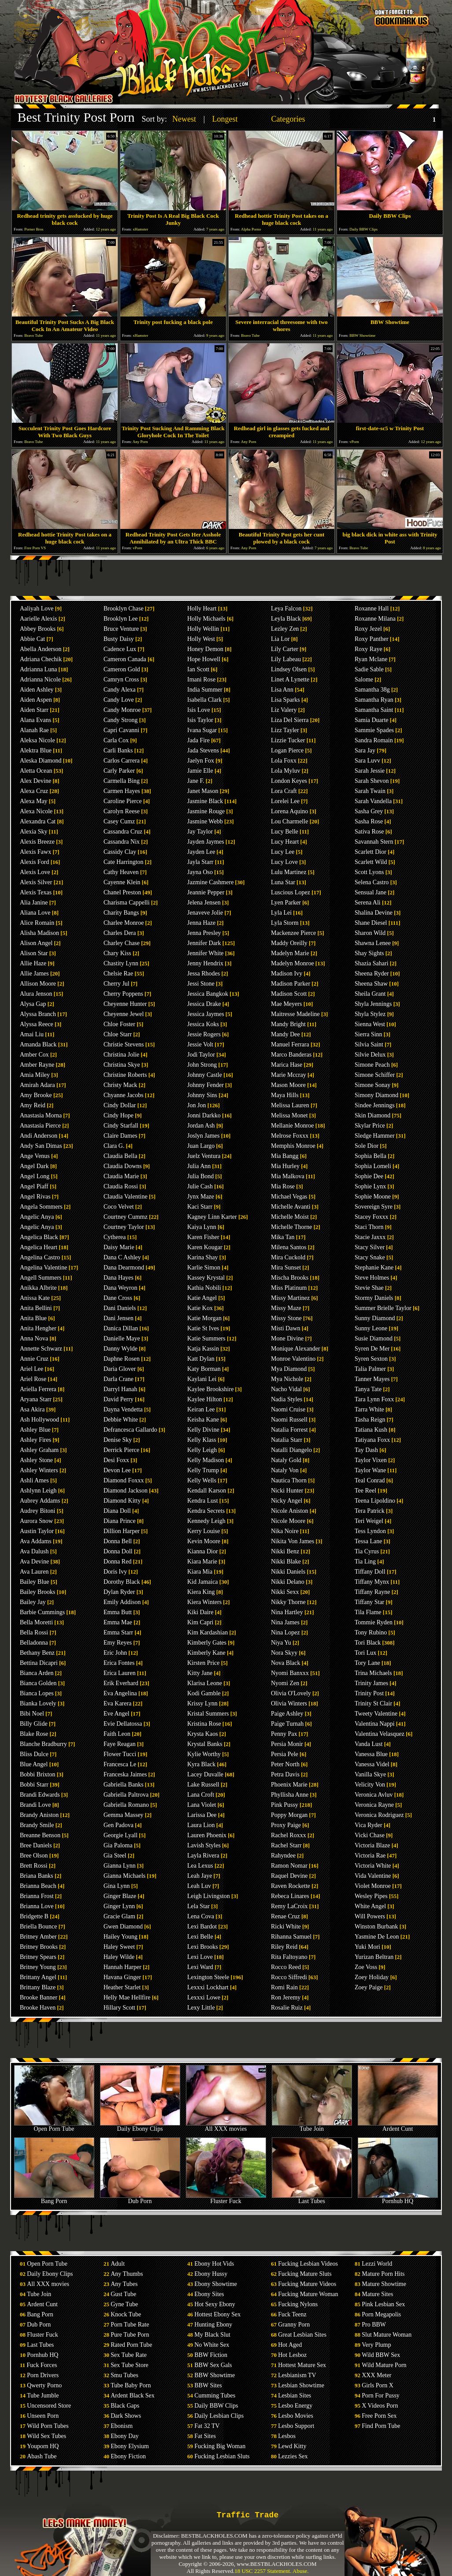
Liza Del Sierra (290, 720)
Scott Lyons (369, 872)
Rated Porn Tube (131, 2344)
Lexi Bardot (202, 1926)
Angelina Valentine (43, 1267)
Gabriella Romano (126, 1805)
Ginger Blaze (120, 1896)
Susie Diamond (374, 1338)
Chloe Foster (119, 1024)
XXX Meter (376, 2375)
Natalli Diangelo (291, 1450)
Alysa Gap (33, 1004)
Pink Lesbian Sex (383, 2304)
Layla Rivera (203, 1855)
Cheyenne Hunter (125, 1004)
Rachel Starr (286, 1845)
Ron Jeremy (285, 1997)
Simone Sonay (372, 1085)
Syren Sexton (371, 1358)
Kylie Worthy (204, 1754)
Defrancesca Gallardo (130, 1429)
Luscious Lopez (290, 892)
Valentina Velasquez (379, 1734)
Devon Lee (117, 1470)
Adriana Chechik (41, 659)
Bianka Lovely (38, 1703)
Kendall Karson (206, 1490)
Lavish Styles (204, 1845)
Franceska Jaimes (125, 1774)
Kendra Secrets (206, 1511)
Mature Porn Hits (383, 2274)
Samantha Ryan (374, 699)
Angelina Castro (40, 1257)
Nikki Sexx (285, 1592)
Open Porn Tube (54, 2126)
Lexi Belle (200, 1936)
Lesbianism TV (297, 2375)
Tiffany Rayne (372, 1592)
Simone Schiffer (375, 1075)
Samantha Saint (374, 710)
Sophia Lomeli (373, 1166)
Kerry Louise (203, 1531)
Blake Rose (34, 1734)
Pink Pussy (284, 1805)
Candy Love (119, 699)
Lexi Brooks (202, 1946)
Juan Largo (201, 1146)
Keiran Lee (201, 1409)
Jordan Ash (201, 1125)
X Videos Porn (380, 2405)
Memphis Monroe (293, 1146)
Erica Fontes (119, 1663)
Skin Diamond (372, 1115)
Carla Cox (116, 740)
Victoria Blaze (372, 1845)
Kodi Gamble (204, 1693)
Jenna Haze (201, 922)
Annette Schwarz (41, 1348)
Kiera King (201, 1592)
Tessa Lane (368, 1541)
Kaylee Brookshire (210, 1389)
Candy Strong (120, 720)
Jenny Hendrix (205, 963)
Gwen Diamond (123, 1926)
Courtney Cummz (126, 1217)
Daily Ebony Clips (140, 2126)
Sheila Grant (370, 993)
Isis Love (198, 710)
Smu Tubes (124, 2375)
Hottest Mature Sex (302, 2365)
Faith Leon (117, 1734)
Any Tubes (124, 2284)
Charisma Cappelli (127, 902)
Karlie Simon (203, 1267)
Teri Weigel (369, 1521)
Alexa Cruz (34, 791)
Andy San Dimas (41, 1146)
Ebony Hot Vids (214, 2263)
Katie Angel (202, 1298)
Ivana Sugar (202, 730)
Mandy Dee (285, 1034)
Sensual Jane (370, 892)
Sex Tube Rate (129, 2355)
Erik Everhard (121, 1683)
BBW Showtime (214, 2375)
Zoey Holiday (372, 1977)
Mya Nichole (287, 1379)
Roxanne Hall (372, 608)
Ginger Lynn (119, 1906)
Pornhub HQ (398, 2198)
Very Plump (376, 2344)
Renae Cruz (285, 1916)
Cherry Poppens (123, 993)
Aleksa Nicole (37, 740)
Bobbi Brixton (38, 1774)
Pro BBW (374, 2324)
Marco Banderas (291, 1054)
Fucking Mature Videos (307, 2284)
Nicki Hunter (287, 1490)
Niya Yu (281, 1642)
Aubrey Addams (40, 1500)
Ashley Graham (39, 1450)
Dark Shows (126, 2415)
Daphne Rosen (122, 1358)
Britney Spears (38, 1957)
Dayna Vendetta (123, 1409)
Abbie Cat (32, 639)
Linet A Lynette (290, 679)
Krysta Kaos (202, 1734)
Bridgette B (34, 1916)
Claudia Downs (123, 1166)
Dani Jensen (118, 1318)
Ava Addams (36, 1541)
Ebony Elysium (130, 2446)
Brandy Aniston (39, 1815)
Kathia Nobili (204, 1287)
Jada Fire (198, 740)
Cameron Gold (122, 669)
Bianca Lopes (37, 1693)
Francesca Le (120, 1764)
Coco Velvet (119, 1206)
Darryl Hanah (120, 1389)
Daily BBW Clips (216, 2405)
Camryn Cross (121, 679)
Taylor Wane (370, 1470)
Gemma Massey (124, 1815)
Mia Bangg (285, 1156)
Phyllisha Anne (289, 1794)
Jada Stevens (203, 750)
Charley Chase (122, 943)
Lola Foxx (283, 760)
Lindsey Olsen (289, 669)
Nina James (285, 1622)
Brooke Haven (38, 2007)
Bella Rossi (34, 1632)
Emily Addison (122, 1602)
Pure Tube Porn (130, 2334)
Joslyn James (203, 1135)
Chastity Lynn (121, 963)
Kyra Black (201, 1764)
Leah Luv (199, 1886)
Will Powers (370, 1916)
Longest (225, 119)
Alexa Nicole (36, 811)
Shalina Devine (374, 912)
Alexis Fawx (35, 852)
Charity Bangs (121, 912)
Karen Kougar (204, 1247)
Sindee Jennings (375, 1105)
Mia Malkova (287, 1176)
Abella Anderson (40, 649)
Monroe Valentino (293, 1358)
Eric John (115, 1652)
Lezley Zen (285, 628)
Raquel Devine (289, 1875)
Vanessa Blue (371, 1754)
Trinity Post (369, 1693)
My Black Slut (212, 2334)
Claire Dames (120, 1135)
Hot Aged (290, 2344)
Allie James (34, 973)
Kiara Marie (202, 1561)
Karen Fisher (203, 1237)
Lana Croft (200, 1794)
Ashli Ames (34, 1480)
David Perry (118, 1399)
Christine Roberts (125, 1075)
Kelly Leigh (202, 1450)
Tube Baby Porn (131, 2385)
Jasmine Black (205, 801)
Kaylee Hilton (204, 1399)
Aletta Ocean (36, 770)
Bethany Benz (37, 1652)
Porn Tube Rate (130, 2324)
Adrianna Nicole (40, 679)
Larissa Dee (201, 1815)
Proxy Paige (286, 1825)
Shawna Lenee (373, 943)
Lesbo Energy (295, 2405)
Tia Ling (365, 1561)
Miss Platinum (289, 1287)
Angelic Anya (37, 1217)
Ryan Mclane (371, 659)
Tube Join (312, 2126)
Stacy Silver (370, 1247)
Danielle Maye (122, 1338)
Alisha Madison (39, 933)
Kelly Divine (203, 1429)
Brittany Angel (38, 1977)
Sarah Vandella (373, 801)
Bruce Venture (121, 628)
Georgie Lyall (120, 1835)
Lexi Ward (200, 1967)
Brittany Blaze (38, 1987)
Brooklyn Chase (124, 608)
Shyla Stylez (370, 1014)
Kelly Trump (203, 1470)
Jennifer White (205, 953)
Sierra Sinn (368, 1034)
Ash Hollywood (39, 1419)
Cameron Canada (125, 659)
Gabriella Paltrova (126, 1794)
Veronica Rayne (374, 1805)
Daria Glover (120, 1369)
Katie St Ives (203, 1328)
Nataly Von (285, 1470)
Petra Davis (285, 1774)
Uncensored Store (49, 2405)
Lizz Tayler (285, 730)
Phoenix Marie (289, 1784)
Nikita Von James (292, 1541)
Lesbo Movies (295, 2415)
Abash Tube (41, 2456)
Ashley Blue (35, 1429)
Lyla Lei (281, 912)
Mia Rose (283, 1186)
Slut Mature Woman (386, 2334)
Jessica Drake (204, 1004)
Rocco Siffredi (289, 1977)
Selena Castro (372, 882)
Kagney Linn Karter (212, 1217)
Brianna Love (37, 1906)
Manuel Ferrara (290, 1044)
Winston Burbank (376, 1926)
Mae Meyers (286, 1004)
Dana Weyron (120, 1287)
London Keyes (289, 781)
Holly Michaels (206, 618)
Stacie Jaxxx (370, 1237)
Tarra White (369, 1409)
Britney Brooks (39, 1946)
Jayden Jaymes (205, 841)
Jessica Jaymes (205, 1014)
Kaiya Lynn (201, 1227)
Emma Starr (118, 1632)
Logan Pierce (287, 750)
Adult (118, 2263)
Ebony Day (124, 2436)
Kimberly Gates (206, 1642)
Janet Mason (202, 791)
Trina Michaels (373, 1673)
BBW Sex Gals (213, 2365)
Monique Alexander (295, 1348)
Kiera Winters (204, 1602)
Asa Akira (32, 1409)
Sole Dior (366, 1146)
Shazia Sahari (372, 963)
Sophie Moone (373, 1196)
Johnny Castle (204, 1075)
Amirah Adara (37, 1085)
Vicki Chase (370, 1835)
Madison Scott (289, 993)
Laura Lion (201, 1825)
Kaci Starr (199, 1206)
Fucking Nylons (298, 2304)
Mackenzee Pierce (293, 933)
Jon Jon (196, 1105)
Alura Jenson (36, 993)
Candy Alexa (120, 689)
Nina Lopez (285, 1632)
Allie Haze (33, 963)
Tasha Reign (370, 1419)
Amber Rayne (37, 1064)
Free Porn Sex (379, 2415)
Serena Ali (368, 902)
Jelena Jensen (204, 902)
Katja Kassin (203, 1348)
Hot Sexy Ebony (214, 2304)
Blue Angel (34, 1764)
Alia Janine (34, 902)
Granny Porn (294, 2324)
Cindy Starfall (121, 1125)
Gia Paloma (118, 1845)
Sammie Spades (374, 730)
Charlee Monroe (124, 922)
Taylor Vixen (371, 1460)
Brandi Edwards (40, 1794)
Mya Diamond (289, 1369)
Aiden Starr (34, 710)
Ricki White (286, 1926)
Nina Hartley (287, 1612)
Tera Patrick (370, 1511)
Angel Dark (34, 1166)
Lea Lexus (200, 1865)
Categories (288, 119)
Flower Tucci (120, 1754)
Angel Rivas (35, 1196)
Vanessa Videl (372, 1764)
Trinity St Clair (373, 1703)
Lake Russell (203, 1784)
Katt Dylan (201, 1358)
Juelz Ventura (204, 1156)
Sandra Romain (374, 740)
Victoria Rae (370, 1855)
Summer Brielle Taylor (383, 1308)
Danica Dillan (121, 1328)
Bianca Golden (38, 1683)
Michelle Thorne (291, 1227)
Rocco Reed (286, 1967)
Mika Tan (283, 1237)
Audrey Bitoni (38, 1511)
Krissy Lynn (202, 1703)
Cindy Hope (118, 1115)
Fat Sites (205, 2436)
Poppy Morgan (289, 1815)
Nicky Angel (286, 1500)
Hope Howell (203, 659)
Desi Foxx (116, 1460)
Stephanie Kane (374, 1267)
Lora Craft (284, 791)
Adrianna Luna (38, 669)
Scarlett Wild (371, 862)
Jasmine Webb (205, 821)
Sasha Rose (369, 821)
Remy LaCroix (289, 1906)
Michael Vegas (289, 1196)
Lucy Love (284, 862)
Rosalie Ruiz (287, 2007)
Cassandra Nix (122, 841)
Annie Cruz (34, 1358)
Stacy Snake (370, 1257)
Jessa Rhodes (203, 973)
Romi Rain (284, 1987)
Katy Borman (204, 1369)
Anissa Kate (35, 1298)
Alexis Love (35, 872)
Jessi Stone (201, 983)
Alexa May (34, 801)
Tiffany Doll (370, 1571)
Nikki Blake (286, 1561)
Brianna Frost (37, 1896)
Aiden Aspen (36, 699)
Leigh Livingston (208, 1896)
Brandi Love (35, 1805)
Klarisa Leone (204, 1683)
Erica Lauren (120, 1673)
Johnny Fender (205, 1085)
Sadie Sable (369, 669)
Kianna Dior (202, 1551)
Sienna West (370, 1024)
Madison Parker (290, 983)
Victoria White (373, 1865)
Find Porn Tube (381, 2426)
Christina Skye (122, 1064)
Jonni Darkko (204, 1115)
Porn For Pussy (381, 2395)
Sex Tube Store (129, 2365)
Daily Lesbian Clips (219, 2415)
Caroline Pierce (123, 801)
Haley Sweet (119, 1946)
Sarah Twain (370, 791)
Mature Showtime (384, 2284)
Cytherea (115, 1237)
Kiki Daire (200, 1612)
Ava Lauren (34, 1571)
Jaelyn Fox (200, 760)
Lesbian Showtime (301, 2385)
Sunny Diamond (375, 1318)
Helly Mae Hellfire (127, 1997)
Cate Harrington (124, 862)
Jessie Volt (200, 1044)
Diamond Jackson (126, 1490)
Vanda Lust (368, 1744)
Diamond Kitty (122, 1500)
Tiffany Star (369, 1602)
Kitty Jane (199, 1673)
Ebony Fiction (128, 2456)
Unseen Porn (43, 2415)
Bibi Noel (32, 1713)
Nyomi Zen (285, 1683)
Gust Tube (123, 2294)
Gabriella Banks (124, 1784)
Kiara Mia (199, 1571)
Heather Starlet (122, 1987)
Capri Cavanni (121, 730)
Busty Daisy (119, 639)
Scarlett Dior (370, 852)
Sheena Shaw (371, 983)
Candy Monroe (122, 710)
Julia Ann (199, 1166)
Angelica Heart (38, 1247)
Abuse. (300, 2571)
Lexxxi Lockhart (208, 1987)
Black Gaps (125, 2405)
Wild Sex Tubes (46, 2436)
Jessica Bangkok (207, 993)
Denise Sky (118, 1440)
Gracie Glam (119, 1916)
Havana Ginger (122, 1977)
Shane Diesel (371, 922)
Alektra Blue (36, 750)
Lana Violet (201, 1805)
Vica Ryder (368, 1825)
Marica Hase (286, 1064)
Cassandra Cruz (123, 831)
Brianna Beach (38, 1886)
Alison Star (34, 953)
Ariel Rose (33, 1379)
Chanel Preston (122, 892)
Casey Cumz (119, 821)
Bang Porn (54, 2198)
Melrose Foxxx (289, 1135)
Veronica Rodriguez (379, 1815)
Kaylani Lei (201, 1379)
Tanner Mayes (372, 1379)
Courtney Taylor (124, 1227)
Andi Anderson (38, 1135)
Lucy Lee (282, 852)
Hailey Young (120, 1936)
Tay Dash (366, 1450)
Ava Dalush (34, 1551)
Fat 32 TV (206, 2426)
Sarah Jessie (370, 770)
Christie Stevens (124, 1044)
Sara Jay (365, 750)
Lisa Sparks (285, 699)
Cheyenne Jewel (124, 1014)
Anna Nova (34, 1338)
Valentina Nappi (375, 1723)
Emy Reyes (118, 1642)
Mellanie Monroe (292, 1125)
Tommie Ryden (374, 1622)
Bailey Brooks (38, 1592)
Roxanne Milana (375, 618)
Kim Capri (200, 1622)
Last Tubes (312, 2198)
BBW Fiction (210, 2355)
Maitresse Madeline (295, 1014)
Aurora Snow (36, 1521)
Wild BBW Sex (381, 2355)
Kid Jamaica (202, 1581)
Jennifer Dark (204, 943)
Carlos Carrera (122, 760)
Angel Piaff (34, 1186)
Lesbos (287, 2436)
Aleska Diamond (40, 760)
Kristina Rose (204, 1723)
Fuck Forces (42, 2365)
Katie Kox (200, 1308)
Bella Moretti (36, 1622)
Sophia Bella (370, 1156)
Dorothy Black (122, 1581)
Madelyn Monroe (292, 963)
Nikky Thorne (288, 1602)
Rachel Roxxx (288, 1835)
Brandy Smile (37, 1825)
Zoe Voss (366, 1967)
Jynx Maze (200, 1196)
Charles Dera (120, 933)
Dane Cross (118, 1298)
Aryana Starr (36, 1399)
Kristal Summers (208, 1713)
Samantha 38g (372, 689)
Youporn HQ (43, 2446)
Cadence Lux (120, 649)
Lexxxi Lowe (203, 1997)
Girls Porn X (377, 2385)
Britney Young (38, 1967)
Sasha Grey (369, 811)
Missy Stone (286, 1318)
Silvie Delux (370, 1054)
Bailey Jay (33, 1602)
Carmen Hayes (122, 791)
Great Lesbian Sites (302, 2334)
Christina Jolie (121, 1054)
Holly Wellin (203, 628)
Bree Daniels (36, 1845)
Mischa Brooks (289, 1277)
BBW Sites (208, 2385)
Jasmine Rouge (206, 811)
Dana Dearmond (124, 1267)
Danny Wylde (120, 1348)
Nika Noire (285, 1531)
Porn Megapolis (381, 2314)
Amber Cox (34, 1054)
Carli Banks (118, 750)
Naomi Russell (289, 1419)
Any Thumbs (127, 2274)
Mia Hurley (285, 1166)
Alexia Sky (34, 831)
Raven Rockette (290, 1886)
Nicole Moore (288, 1521)
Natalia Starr (286, 1440)
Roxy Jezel (368, 628)
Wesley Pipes (371, 1896)
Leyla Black (286, 618)
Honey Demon (205, 649)
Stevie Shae (369, 1287)
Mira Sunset (286, 1267)
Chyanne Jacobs (124, 1095)
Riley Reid (284, 1946)
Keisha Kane (203, 1419)
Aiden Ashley (37, 689)
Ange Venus (35, 1156)
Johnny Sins (202, 1095)
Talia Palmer (370, 1369)
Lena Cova (200, 1916)
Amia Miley (35, 1075)
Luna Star (283, 882)
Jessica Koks (203, 1024)
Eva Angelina (120, 1693)
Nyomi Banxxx (290, 1673)
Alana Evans (35, 720)
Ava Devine (34, 1561)
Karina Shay (202, 1257)
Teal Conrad (370, 1480)
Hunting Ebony (213, 2324)
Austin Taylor (37, 1531)
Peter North (285, 1764)
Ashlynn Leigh (38, 1490)
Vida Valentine (373, 1875)
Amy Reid (32, 1105)
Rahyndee (283, 1855)
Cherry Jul (117, 983)
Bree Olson (34, 1855)
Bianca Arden (37, 1673)
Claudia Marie (121, 1176)
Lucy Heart (285, 841)
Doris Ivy (115, 1571)
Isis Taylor (200, 720)
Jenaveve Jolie (205, 912)
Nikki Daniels (288, 1571)
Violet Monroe (373, 1886)
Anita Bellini (36, 1308)
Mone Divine (287, 1338)
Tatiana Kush (371, 1429)
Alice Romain (37, 922)
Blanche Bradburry (43, 1744)
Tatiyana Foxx (372, 1440)
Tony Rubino (371, 1632)
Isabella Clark (204, 699)
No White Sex (211, 2344)
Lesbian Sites (294, 2395)
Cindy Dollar (120, 1105)
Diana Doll (117, 1511)
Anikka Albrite (38, 1287)
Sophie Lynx (370, 1186)
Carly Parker (119, 770)
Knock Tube (126, 2314)
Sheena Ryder (372, 973)
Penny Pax (284, 1734)
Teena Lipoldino (375, 1500)
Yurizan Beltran (374, 1957)
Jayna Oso (200, 872)
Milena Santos (289, 1247)
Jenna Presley (204, 933)
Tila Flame (368, 1612)
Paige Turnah (287, 1723)
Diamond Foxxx (124, 1480)
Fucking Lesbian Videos (308, 2263)
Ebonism (122, 2426)
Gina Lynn (117, 1886)
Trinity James (371, 1683)
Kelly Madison (205, 1460)
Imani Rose (201, 679)
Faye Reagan (120, 1744)
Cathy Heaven (121, 872)
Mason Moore (288, 1085)
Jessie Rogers (204, 1034)
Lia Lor (280, 639)
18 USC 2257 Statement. (262, 2571)
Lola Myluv (285, 770)
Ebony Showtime (215, 2284)
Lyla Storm (285, 922)
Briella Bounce (38, 1926)
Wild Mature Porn (384, 2365)
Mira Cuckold (288, 1257)
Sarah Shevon (372, 781)
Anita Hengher (38, 1328)
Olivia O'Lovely (291, 1693)
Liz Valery (283, 710)
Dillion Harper (122, 1531)
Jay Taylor (200, 831)
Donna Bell (118, 1541)
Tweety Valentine (376, 1713)
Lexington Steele (208, 1977)
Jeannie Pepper (205, 892)
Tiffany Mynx (372, 1581)
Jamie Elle (200, 770)
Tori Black (368, 1642)
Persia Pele (284, 1754)
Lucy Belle (284, 831)
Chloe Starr (118, 1034)
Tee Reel (365, 1490)
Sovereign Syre (374, 1206)
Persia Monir (287, 1744)
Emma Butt (118, 1612)
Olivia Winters (289, 1703)
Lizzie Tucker (288, 740)
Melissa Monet (289, 1115)
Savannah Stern (374, 841)
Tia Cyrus (367, 1551)
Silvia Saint (369, 1044)
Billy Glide (34, 1723)
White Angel (370, 1906)
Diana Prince (120, 1521)
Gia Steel (115, 1855)
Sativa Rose (369, 831)
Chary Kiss (117, 953)
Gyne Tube (124, 2304)
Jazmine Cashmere (210, 882)
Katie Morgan (204, 1318)
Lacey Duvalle (205, 1774)
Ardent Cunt (398, 2126)
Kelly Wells (201, 1480)
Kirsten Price (203, 1663)
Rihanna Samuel (291, 1936)
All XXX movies (226, 2126)
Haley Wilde (119, 1957)
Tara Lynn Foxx (374, 1399)
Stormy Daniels (374, 1298)
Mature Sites (377, 2294)
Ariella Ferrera (38, 1389)
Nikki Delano (287, 1581)
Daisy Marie (119, 1247)
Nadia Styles (286, 1399)
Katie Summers (206, 1338)
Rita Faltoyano (289, 1957)
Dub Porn (140, 2198)
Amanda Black (38, 1044)
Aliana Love (35, 912)
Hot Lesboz (292, 2355)
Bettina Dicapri (39, 1663)
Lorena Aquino (289, 811)
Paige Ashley (287, 1713)
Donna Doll (118, 1551)
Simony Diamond (376, 1095)
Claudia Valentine (126, 1196)
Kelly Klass (201, 1440)
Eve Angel (117, 1713)
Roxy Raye (368, 649)
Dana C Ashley (122, 1257)
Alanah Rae (34, 730)
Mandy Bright (288, 1024)
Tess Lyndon (370, 1531)
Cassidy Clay (120, 852)
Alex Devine (35, 781)
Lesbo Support (296, 2426)
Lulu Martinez (288, 872)
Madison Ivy (286, 973)
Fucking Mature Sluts (304, 2274)
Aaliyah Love (37, 608)
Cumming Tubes (214, 2395)
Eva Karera (117, 1703)
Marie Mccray (288, 1075)
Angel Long (34, 1176)
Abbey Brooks (38, 628)
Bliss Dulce (34, 1754)
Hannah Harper (122, 1967)
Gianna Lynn (120, 1865)
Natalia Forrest (289, 1429)
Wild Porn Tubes (47, 2426)
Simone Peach (372, 1064)
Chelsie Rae (118, 973)
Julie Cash (200, 1186)
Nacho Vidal (286, 1389)
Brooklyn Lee (120, 618)
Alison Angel (36, 943)
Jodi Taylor (201, 1054)
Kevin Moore (203, 1541)
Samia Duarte (372, 720)
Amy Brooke (36, 1095)
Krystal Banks (204, 1744)
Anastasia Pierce (40, 1125)
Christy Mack (120, 1085)
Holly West (201, 639)
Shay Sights (369, 953)
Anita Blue (33, 1318)
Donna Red (117, 1561)
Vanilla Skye (370, 1774)
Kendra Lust (202, 1500)
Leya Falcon (286, 608)
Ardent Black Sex (133, 2395)
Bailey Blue (34, 1581)
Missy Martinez (290, 1298)
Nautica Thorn (289, 1480)
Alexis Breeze (37, 841)
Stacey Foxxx (372, 1217)
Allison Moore (38, 983)
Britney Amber (38, 1936)
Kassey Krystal (206, 1277)
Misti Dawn (285, 1328)
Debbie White (121, 1419)
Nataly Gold (286, 1460)
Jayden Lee (201, 852)
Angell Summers (41, 1277)
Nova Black (285, 1663)
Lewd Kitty (292, 2446)
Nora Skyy (284, 1652)
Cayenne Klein (122, 882)
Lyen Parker (286, 902)
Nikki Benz (285, 1551)
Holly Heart (201, 608)
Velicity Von (370, 1784)
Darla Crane (118, 1379)
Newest (184, 119)
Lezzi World (377, 2263)
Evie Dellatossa (123, 1723)
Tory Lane (367, 1663)
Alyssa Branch (38, 1014)
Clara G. (114, 1146)
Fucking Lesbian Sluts (221, 2456)
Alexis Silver (36, 882)
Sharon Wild (370, 933)
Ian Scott (198, 669)
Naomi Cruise (288, 1409)
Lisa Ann (282, 689)
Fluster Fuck (226, 2198)
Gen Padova (118, 1825)
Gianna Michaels (124, 1875)
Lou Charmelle (289, 821)
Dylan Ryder (119, 1592)
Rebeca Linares (290, 1896)
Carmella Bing (122, 781)
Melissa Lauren (290, 1105)
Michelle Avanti (291, 1206)
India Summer (204, 689)
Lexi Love (200, 1957)
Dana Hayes (118, 1277)
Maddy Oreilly (289, 943)
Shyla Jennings (373, 1004)
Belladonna (34, 1642)
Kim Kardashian (207, 1632)
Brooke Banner (38, 1997)
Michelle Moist (290, 1217)
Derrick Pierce (121, 1450)
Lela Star (198, 1906)
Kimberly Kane (206, 1652)
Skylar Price (370, 1125)
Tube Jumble (43, 2395)
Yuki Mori (367, 1946)
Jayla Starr (200, 862)
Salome (364, 679)
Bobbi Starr (34, 1784)
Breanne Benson (40, 1835)
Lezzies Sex (293, 2456)
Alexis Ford (34, 862)
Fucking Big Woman (219, 2446)
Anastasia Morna (41, 1115)
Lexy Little (201, 2007)
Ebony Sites (209, 2294)
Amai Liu (32, 1034)
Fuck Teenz (292, 2314)
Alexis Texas (36, 892)
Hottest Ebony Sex (217, 2314)
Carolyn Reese (122, 811)
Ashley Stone (36, 1460)
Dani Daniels (120, 1308)
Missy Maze (286, 1308)
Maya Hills (285, 1095)
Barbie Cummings (42, 1612)
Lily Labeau (286, 659)
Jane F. (195, 781)
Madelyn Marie (290, 953)
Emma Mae (118, 1622)
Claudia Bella (120, 1156)
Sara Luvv (367, 760)
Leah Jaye (199, 1875)
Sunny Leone (371, 1328)
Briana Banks (36, 1875)
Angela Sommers (41, 1206)
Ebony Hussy (210, 2274)
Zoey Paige (368, 1987)
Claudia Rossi (121, 1186)
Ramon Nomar (289, 1865)
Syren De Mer (372, 1348)
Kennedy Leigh (206, 1521)
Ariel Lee (31, 1369)
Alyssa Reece (36, 1024)
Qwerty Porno (44, 2385)
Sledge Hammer (375, 1135)
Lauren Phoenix (206, 1835)
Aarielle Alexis (38, 618)
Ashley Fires (35, 1440)
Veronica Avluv (374, 1794)
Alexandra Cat (38, 821)
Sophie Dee (369, 1176)
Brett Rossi (34, 1865)
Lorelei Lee (285, 801)
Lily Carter (284, 649)
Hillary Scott (119, 2007)
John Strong (202, 1064)
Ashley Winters (39, 1470)
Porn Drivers (43, 2375)
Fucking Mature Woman (308, 2294)
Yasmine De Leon (377, 1936)
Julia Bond (200, 1176)
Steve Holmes (372, 1277)
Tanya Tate (368, 1389)
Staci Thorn (369, 1227)
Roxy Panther (372, 639)
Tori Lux (365, 1652)
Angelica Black (39, 1237)
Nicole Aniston (289, 1511)
